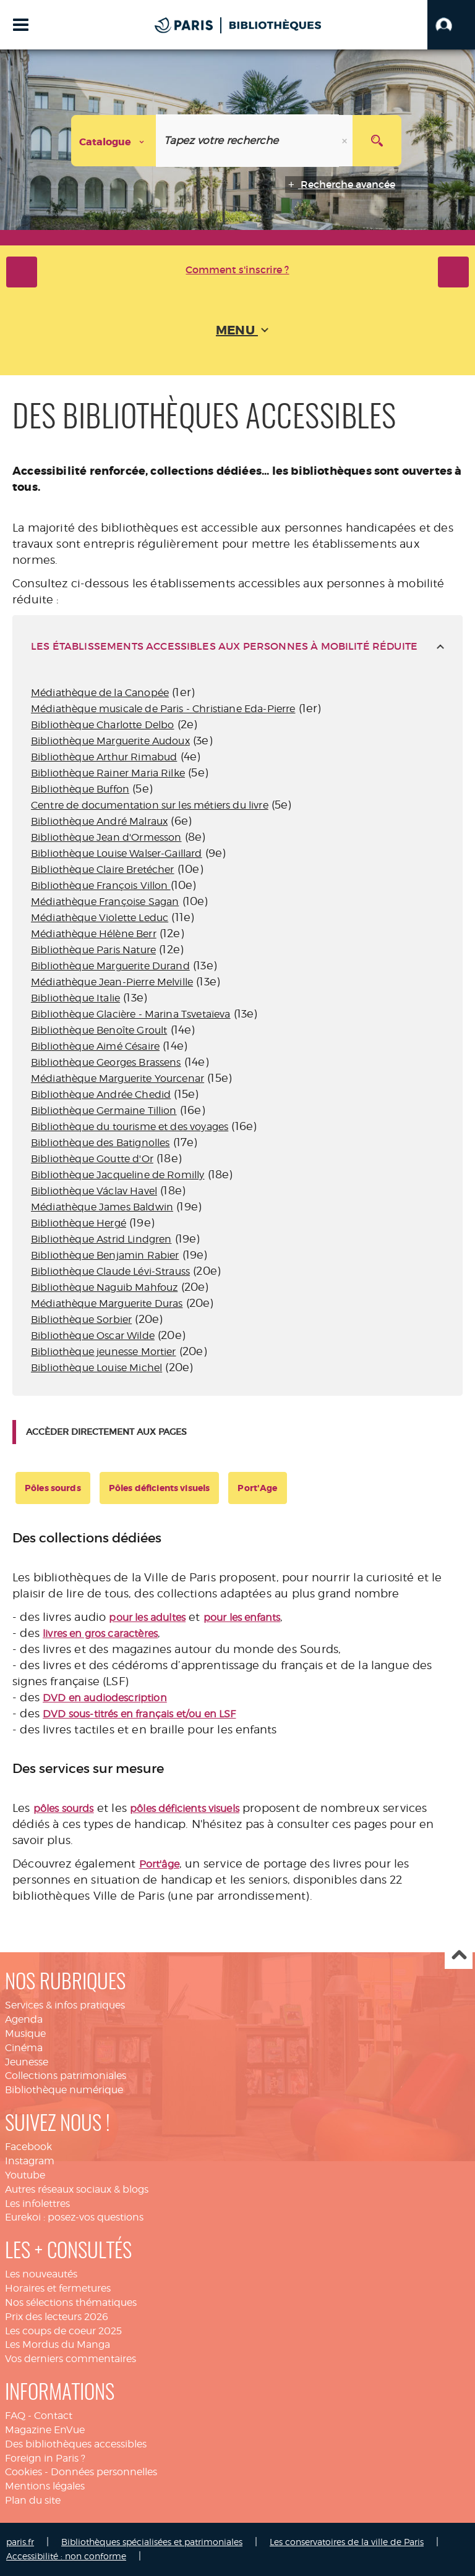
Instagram (29, 2161)
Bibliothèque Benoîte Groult (99, 1030)
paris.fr (20, 2541)
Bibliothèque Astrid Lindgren (101, 1239)
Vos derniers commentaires (70, 2359)
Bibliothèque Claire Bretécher (102, 869)
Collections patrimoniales (65, 2075)
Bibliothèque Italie (75, 998)
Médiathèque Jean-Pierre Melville (112, 982)
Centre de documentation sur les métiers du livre (149, 805)
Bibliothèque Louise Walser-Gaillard (116, 853)
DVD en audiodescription (105, 1698)
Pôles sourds (53, 1488)
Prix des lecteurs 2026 (56, 2317)
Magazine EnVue (45, 2430)
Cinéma (24, 2048)
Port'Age (257, 1488)
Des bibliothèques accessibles (76, 2444)
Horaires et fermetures (58, 2288)
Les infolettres (37, 2203)
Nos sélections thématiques (71, 2302)
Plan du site (33, 2500)
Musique (25, 2033)
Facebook (28, 2147)
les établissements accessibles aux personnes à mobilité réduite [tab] (224, 646)
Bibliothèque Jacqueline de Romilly (117, 1175)
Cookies (23, 2472)
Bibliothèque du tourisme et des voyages (129, 1127)
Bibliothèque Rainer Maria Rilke (108, 773)
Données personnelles (104, 2472)
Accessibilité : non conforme (66, 2556)
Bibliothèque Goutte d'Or (92, 1159)
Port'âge (159, 1864)
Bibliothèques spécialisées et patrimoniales (151, 2541)
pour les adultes (147, 1617)
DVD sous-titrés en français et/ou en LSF (139, 1714)
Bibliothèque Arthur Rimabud (104, 757)
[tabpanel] (237, 1036)
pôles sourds (63, 1808)
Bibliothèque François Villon (101, 885)
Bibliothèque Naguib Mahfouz (104, 1287)
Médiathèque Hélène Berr (93, 934)
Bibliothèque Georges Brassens (106, 1062)
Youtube (25, 2175)
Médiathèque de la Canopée (100, 693)
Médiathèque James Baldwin (102, 1207)
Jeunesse (26, 2062)
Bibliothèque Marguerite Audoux (110, 741)
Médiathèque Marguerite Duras (106, 1303)
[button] (451, 24)
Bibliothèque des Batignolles (100, 1143)
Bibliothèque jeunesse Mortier (103, 1352)
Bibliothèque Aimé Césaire (95, 1046)
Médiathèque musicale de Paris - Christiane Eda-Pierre (163, 709)
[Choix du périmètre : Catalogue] (113, 140)
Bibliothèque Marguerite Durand (110, 966)
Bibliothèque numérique (64, 2090)
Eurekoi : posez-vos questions (74, 2217)
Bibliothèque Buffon (80, 789)
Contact (53, 2415)
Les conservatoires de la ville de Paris (347, 2541)
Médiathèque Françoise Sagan (105, 902)
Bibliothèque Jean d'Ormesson (106, 837)
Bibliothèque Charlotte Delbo (102, 725)
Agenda (24, 2019)
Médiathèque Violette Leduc (99, 918)
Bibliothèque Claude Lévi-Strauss (110, 1271)
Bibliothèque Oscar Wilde (93, 1335)
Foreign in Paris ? (45, 2458)
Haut (459, 1955)
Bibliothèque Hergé (78, 1223)
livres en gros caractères (100, 1633)
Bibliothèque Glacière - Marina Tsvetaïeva (131, 1014)
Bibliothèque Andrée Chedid (101, 1094)
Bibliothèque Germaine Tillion (104, 1110)
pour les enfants (242, 1617)
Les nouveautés (41, 2274)
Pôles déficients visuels (159, 1488)
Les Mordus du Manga (57, 2344)
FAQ (15, 2415)
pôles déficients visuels (184, 1808)
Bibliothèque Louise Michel (96, 1368)
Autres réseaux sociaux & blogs (76, 2189)
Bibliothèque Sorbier (81, 1319)
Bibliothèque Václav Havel (94, 1191)
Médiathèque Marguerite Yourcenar (117, 1078)
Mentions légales (45, 2486)
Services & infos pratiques (65, 2005)
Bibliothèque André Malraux (99, 821)
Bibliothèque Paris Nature (93, 950)
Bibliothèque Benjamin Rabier (105, 1255)
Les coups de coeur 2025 (63, 2331)
